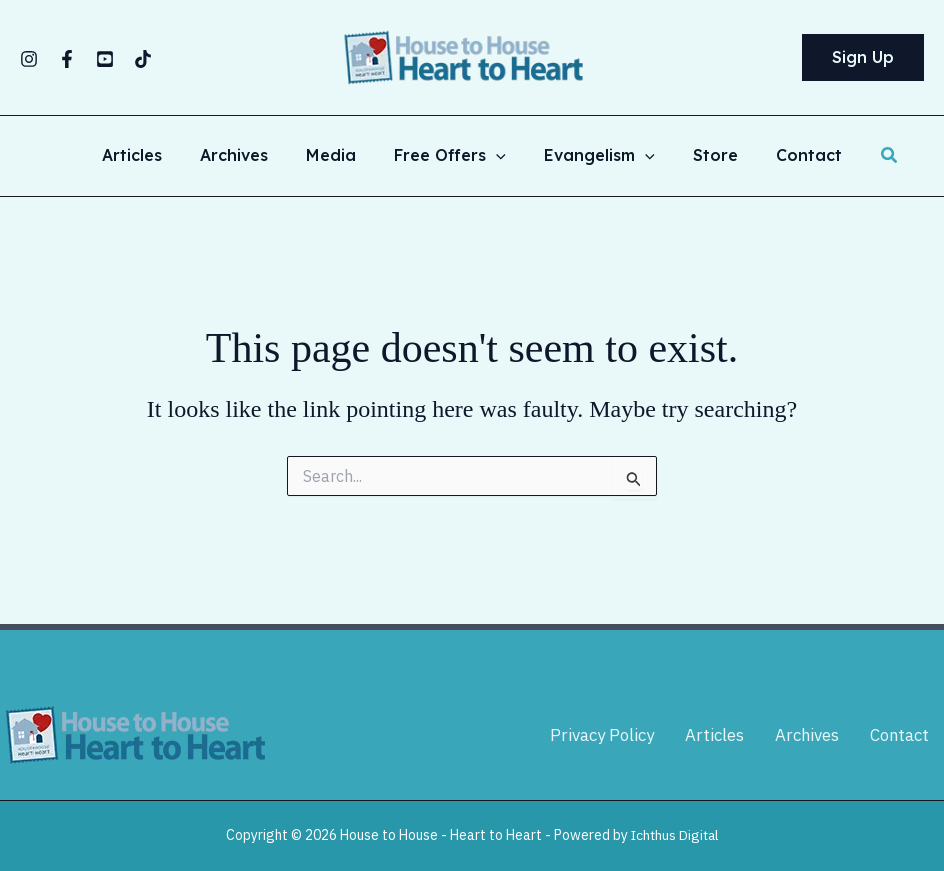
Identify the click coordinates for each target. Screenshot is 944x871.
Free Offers (450, 156)
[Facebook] (67, 59)
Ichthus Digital (675, 835)
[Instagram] (29, 59)
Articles (150, 156)
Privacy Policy (603, 735)
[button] (863, 58)
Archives (246, 156)
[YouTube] (105, 59)
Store (703, 156)
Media (337, 156)
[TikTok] (143, 59)
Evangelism (593, 156)
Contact (791, 156)
